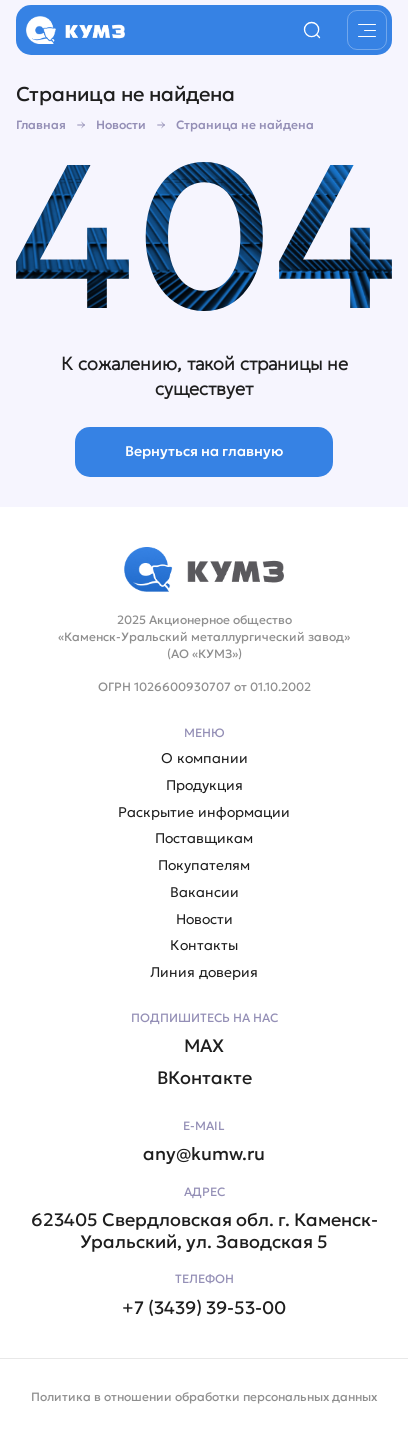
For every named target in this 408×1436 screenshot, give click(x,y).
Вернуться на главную (204, 451)
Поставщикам (204, 838)
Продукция (204, 785)
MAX (204, 1046)
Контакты (204, 945)
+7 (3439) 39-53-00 (204, 1308)
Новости (204, 919)
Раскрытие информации (204, 812)
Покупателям (204, 865)
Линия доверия (204, 972)
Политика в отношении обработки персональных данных (204, 1396)
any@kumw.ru (204, 1154)
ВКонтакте (204, 1078)
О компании (204, 758)
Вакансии (204, 892)
